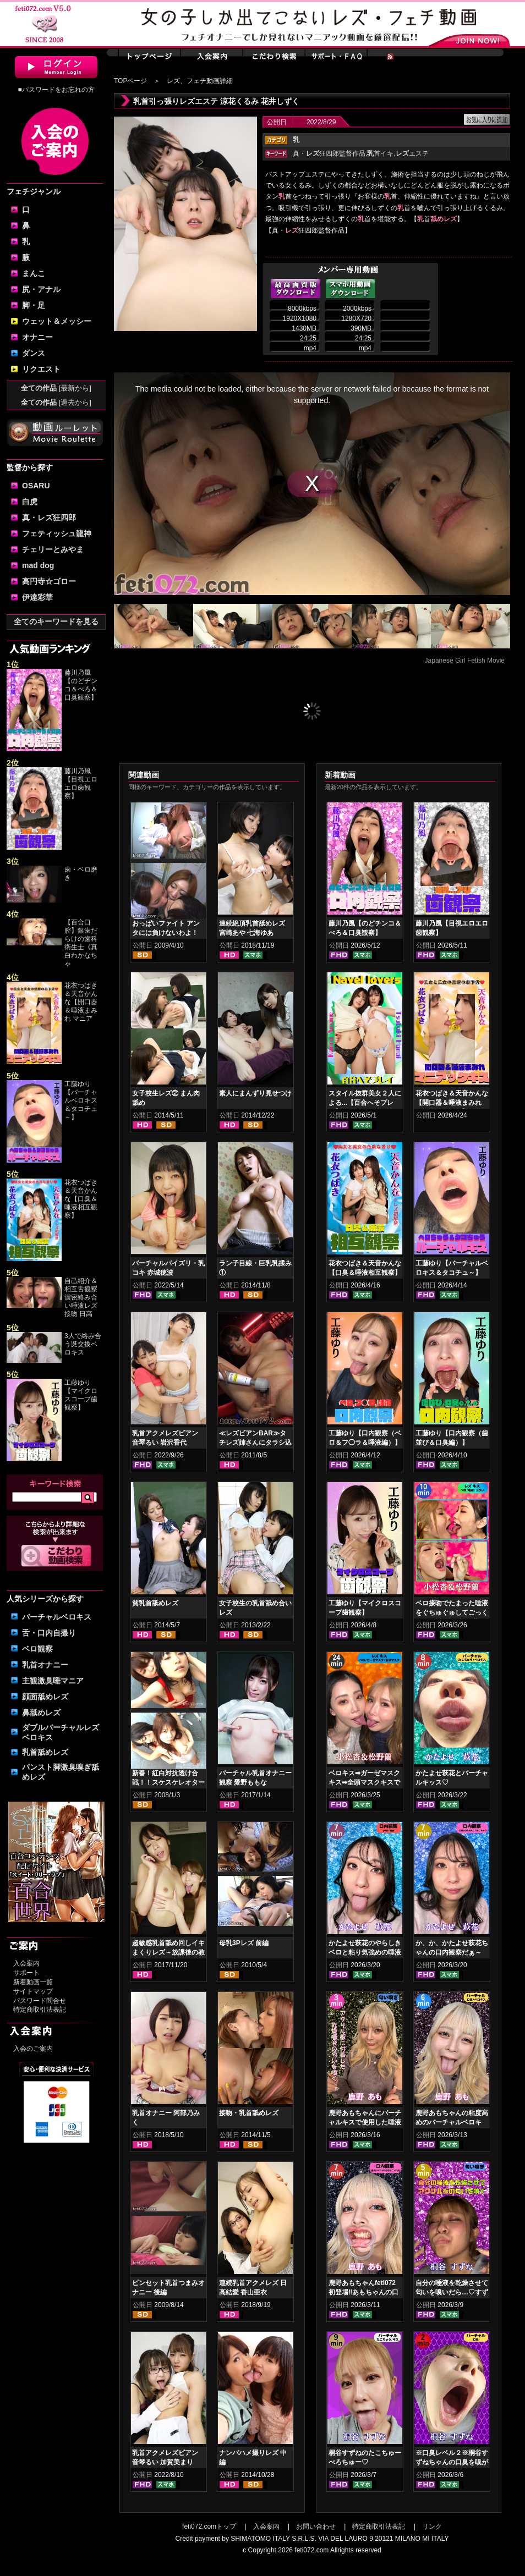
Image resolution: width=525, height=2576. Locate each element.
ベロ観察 (37, 1648)
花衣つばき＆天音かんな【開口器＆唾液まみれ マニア (80, 1002)
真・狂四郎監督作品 (329, 153)
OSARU (36, 485)
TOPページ (130, 81)
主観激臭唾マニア (53, 1680)
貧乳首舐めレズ (155, 1603)
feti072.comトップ (209, 2526)
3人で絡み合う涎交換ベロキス (82, 1344)
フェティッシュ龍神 (56, 533)
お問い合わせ (316, 2526)
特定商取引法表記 (39, 2009)
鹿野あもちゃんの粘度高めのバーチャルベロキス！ (451, 2122)
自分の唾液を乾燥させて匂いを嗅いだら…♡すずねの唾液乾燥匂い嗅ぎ (451, 2292)
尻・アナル (41, 289)
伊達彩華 (37, 597)
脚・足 (33, 305)
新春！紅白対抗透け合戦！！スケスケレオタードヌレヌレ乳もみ (168, 1782)
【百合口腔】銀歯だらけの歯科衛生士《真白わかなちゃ (80, 942)
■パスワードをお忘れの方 (56, 89)
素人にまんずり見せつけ (255, 1093)
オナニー (37, 337)
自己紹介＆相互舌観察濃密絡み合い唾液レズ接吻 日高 (80, 1297)
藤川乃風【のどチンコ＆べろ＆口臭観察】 (80, 685)
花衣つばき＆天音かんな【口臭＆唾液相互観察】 (80, 1199)
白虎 (29, 501)
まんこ (33, 273)
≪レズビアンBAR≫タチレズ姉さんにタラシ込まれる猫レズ (255, 1442)
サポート (26, 1973)
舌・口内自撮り (49, 1632)
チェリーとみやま (53, 549)
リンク (432, 2526)
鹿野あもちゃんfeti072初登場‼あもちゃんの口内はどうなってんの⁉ (363, 2292)
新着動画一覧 (33, 1982)
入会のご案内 (33, 2048)
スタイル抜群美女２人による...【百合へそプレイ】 (365, 1102)
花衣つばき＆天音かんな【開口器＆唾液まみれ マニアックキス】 (451, 1102)
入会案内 (26, 1963)
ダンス (33, 353)
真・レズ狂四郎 (49, 517)
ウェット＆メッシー (56, 321)
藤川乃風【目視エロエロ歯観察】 (80, 783)
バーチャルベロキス (56, 1616)
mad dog (38, 565)
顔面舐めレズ (45, 1696)
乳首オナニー (45, 1664)
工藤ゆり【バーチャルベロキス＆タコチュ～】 (80, 1100)
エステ (412, 153)
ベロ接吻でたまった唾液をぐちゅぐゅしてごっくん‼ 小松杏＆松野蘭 (451, 1612)
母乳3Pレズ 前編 (244, 1943)
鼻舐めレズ (41, 1712)
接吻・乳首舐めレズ (248, 2113)
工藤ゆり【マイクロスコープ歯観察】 (80, 1395)
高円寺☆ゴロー (49, 581)
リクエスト (41, 369)
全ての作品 (56, 388)
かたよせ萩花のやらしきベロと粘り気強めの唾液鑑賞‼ (365, 1952)
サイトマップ (33, 1991)
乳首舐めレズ (45, 1752)
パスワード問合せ (39, 2001)
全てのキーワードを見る (56, 621)
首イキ (380, 153)
